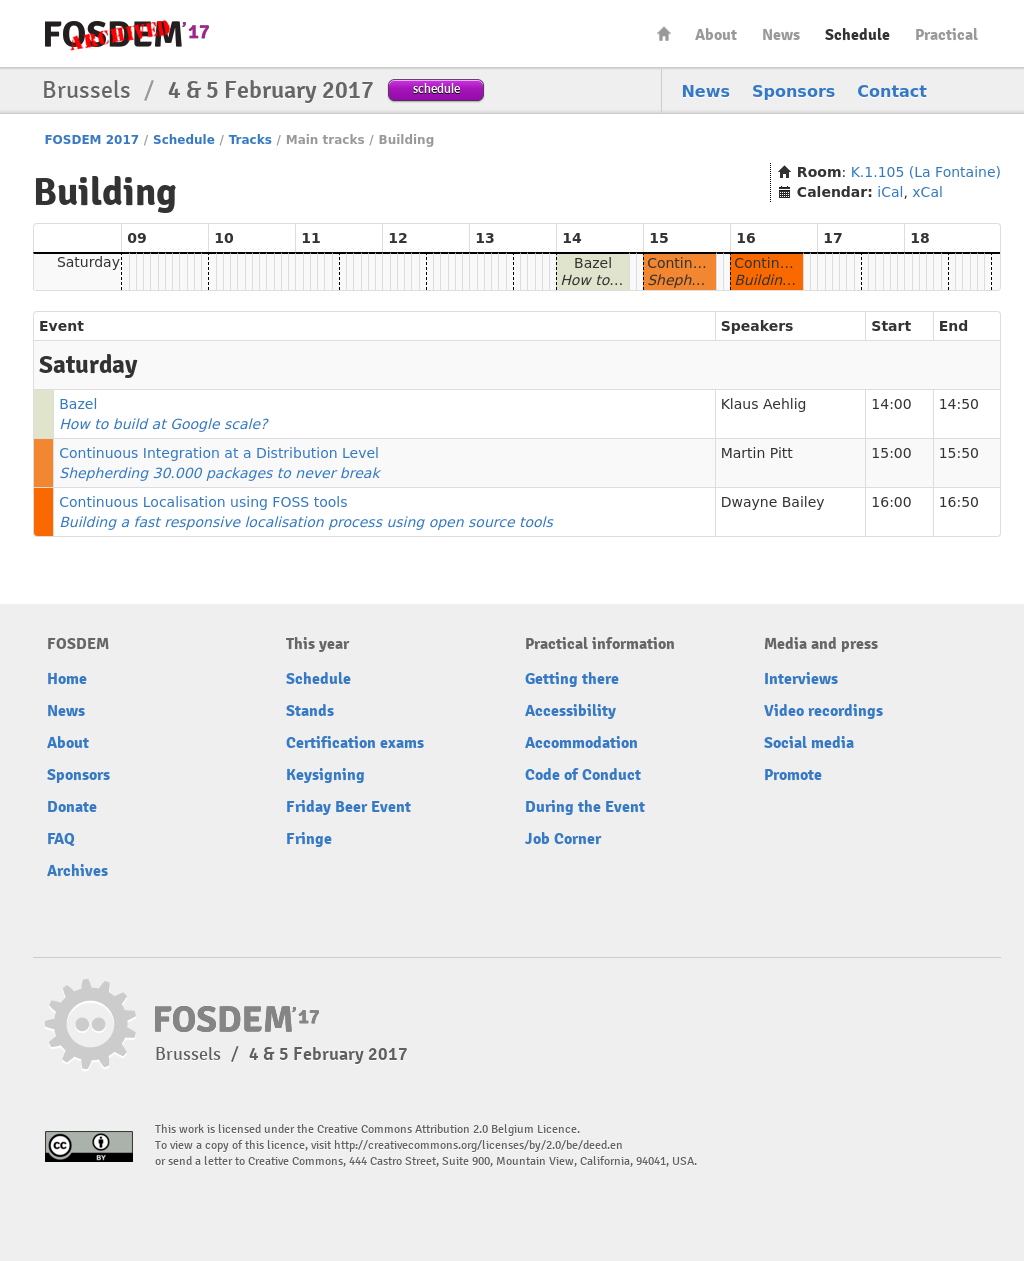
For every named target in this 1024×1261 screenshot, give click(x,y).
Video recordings (823, 711)
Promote (793, 775)
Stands (310, 711)
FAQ (61, 839)
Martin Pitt (757, 453)
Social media (809, 743)
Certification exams (355, 743)
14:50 (959, 404)
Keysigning (325, 775)
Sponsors (793, 91)
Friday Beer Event (348, 807)
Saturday (88, 262)
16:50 (959, 502)
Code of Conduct (583, 775)
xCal (927, 192)
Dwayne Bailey (773, 502)
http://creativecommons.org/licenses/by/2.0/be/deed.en (478, 1145)
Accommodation (581, 743)
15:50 (959, 453)
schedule (436, 88)
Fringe (309, 839)
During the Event (585, 807)
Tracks (250, 140)
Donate (72, 807)
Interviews (801, 679)
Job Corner (563, 839)
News (781, 35)
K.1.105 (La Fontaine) (926, 172)
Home (664, 33)
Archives (77, 871)
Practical (946, 35)
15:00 (891, 453)
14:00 (891, 404)
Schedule (857, 35)
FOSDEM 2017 (91, 140)
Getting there (572, 679)
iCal (890, 192)
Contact (892, 91)
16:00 (891, 502)
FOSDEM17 (127, 34)
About (716, 35)
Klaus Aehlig (764, 404)
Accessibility (570, 711)
